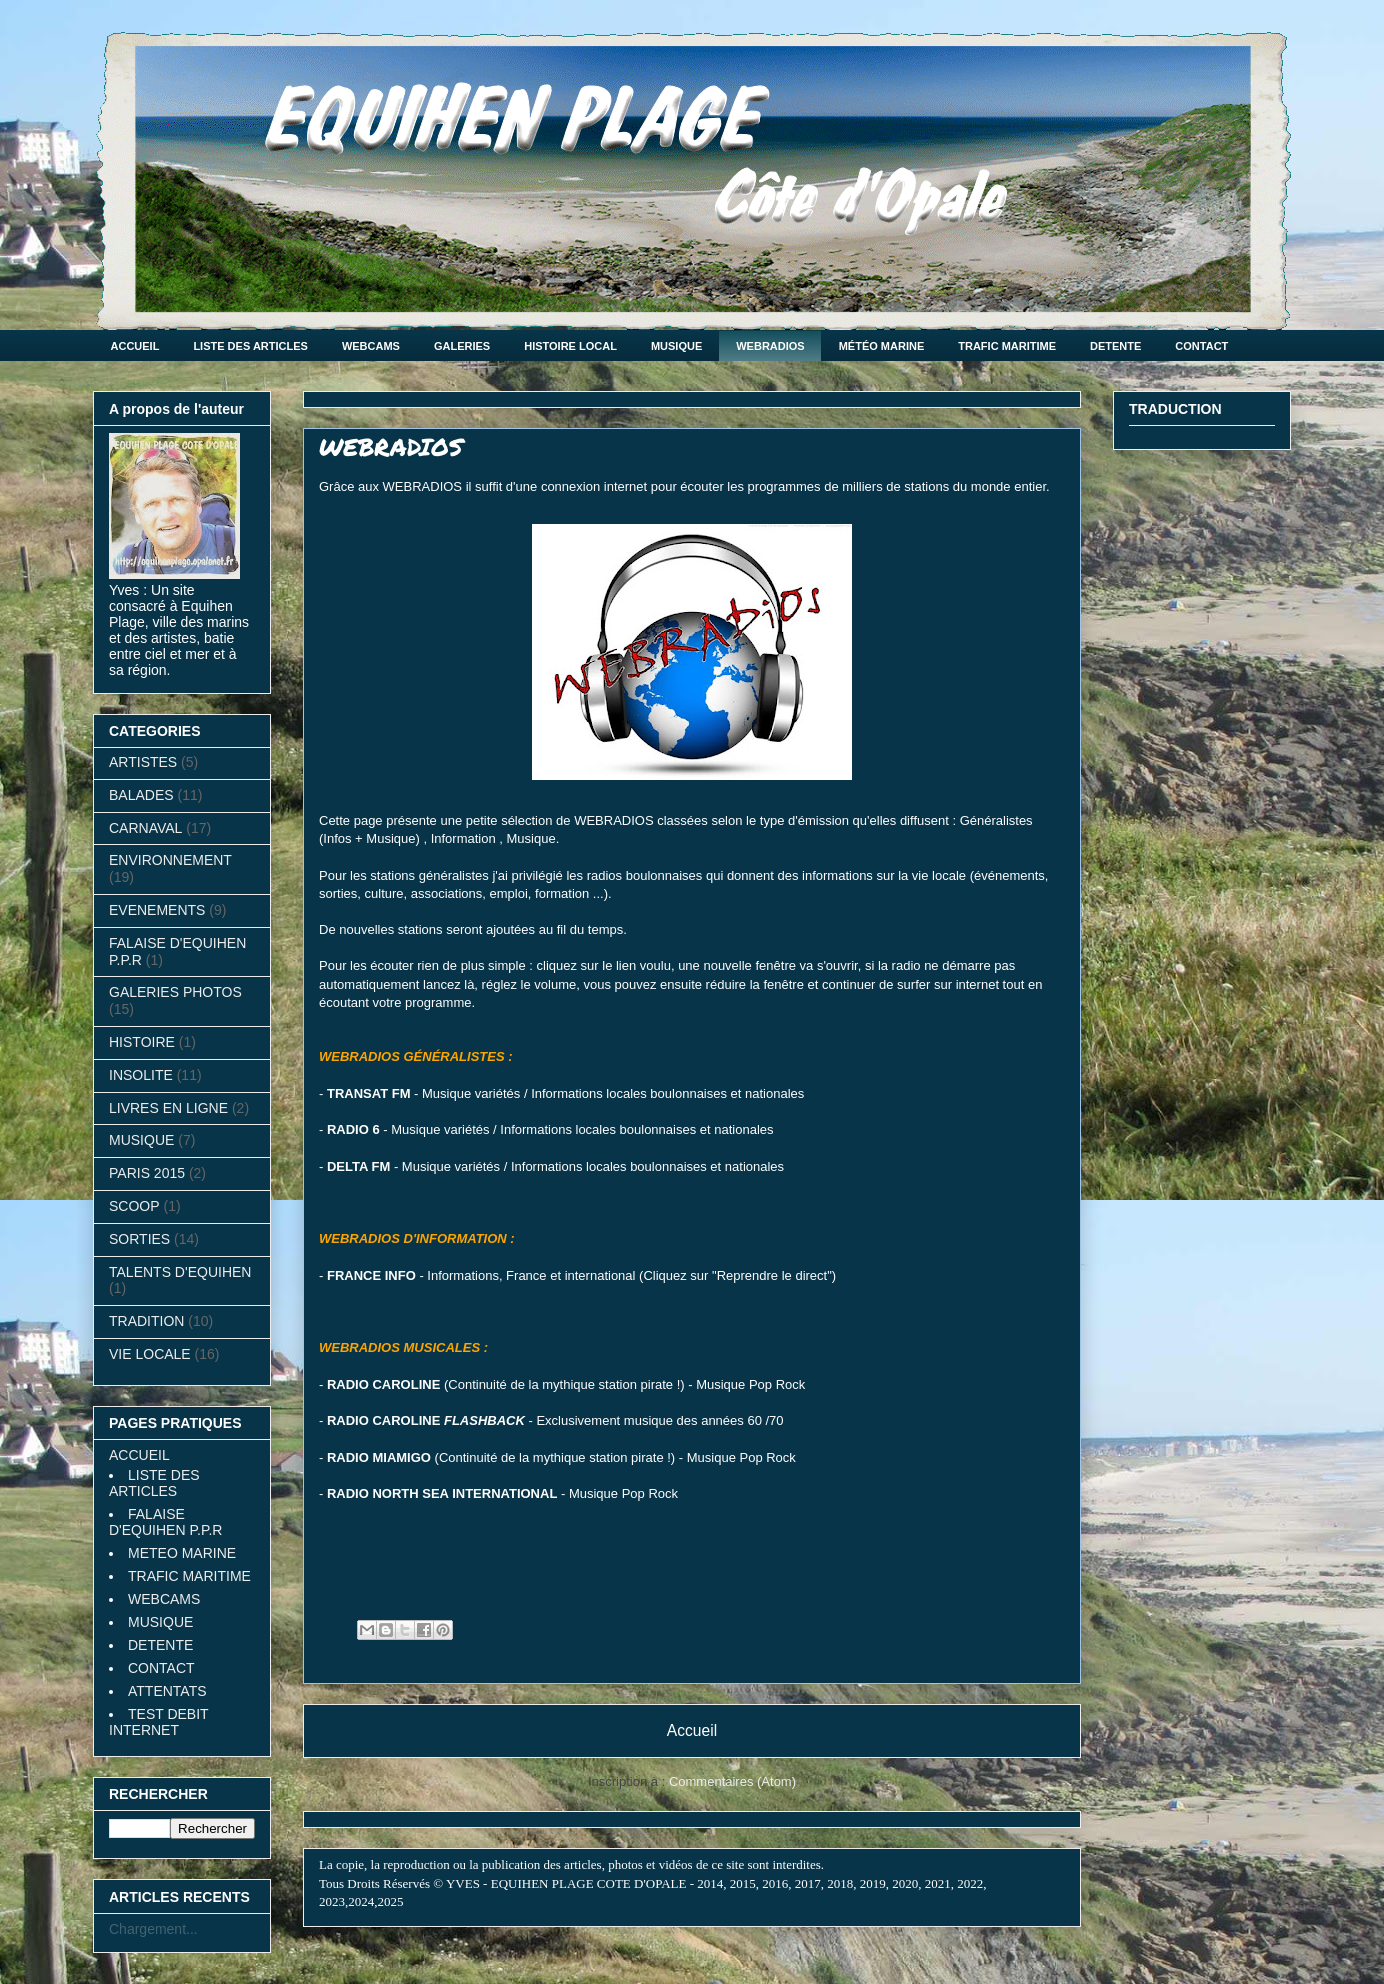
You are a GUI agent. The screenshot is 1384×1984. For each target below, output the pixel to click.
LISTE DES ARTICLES (250, 346)
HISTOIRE (142, 1042)
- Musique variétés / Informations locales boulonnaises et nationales (565, 1093)
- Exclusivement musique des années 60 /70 (555, 1420)
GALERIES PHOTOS (175, 992)
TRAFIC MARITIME (1007, 346)
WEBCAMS (371, 346)
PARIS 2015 (147, 1173)
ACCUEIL (135, 346)
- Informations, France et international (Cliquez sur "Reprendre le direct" (579, 1275)
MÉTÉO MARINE (882, 346)
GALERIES (462, 346)
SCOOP (134, 1206)
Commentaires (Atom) (732, 1781)
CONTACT (1201, 346)
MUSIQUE (676, 346)
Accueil (692, 1730)
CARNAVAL (145, 828)
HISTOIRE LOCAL (570, 346)
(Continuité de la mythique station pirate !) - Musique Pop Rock (566, 1384)
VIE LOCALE (150, 1354)
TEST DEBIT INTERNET (158, 1722)
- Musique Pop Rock (502, 1493)
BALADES (141, 795)
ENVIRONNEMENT (170, 860)
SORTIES (139, 1239)
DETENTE (1115, 346)
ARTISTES (143, 762)
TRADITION (146, 1321)
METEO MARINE (182, 1553)
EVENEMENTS (157, 910)
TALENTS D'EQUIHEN (180, 1272)
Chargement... (153, 1929)
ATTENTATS (167, 1691)
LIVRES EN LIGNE (168, 1108)
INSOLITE (141, 1075)
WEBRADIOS (770, 346)
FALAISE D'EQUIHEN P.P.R (165, 1522)
